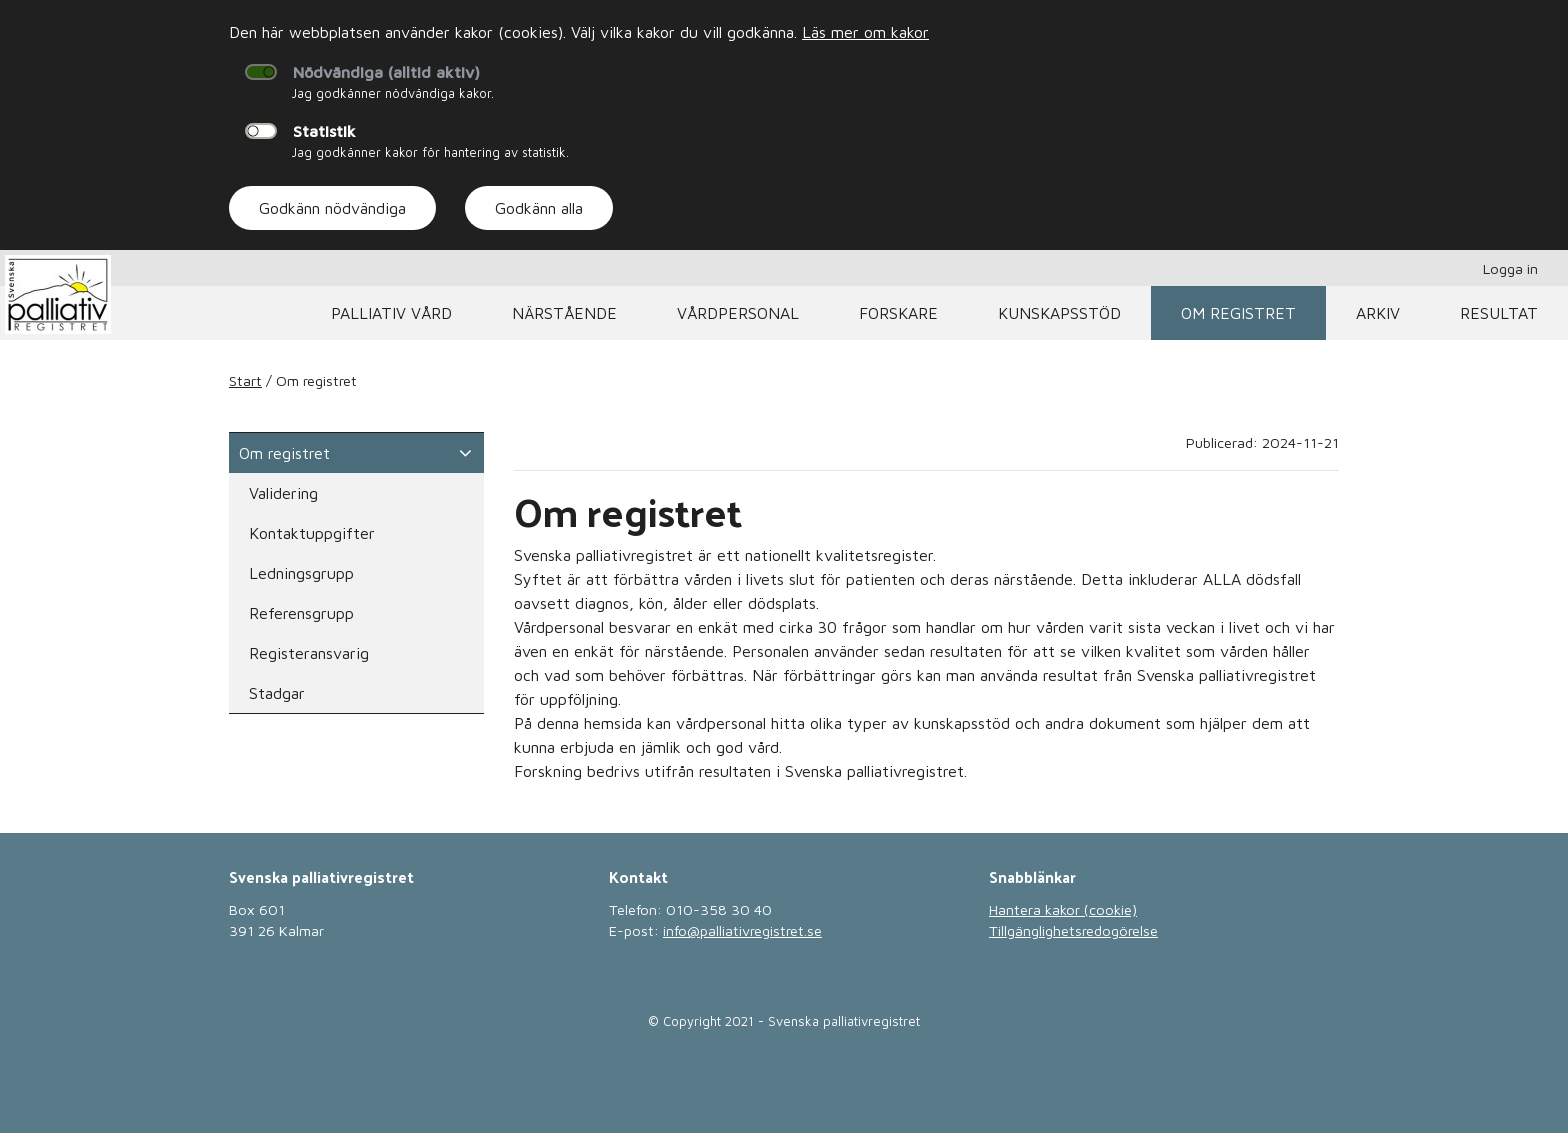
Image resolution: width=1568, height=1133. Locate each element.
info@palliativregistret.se (742, 930)
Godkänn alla (539, 208)
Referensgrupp (301, 613)
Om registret (1238, 313)
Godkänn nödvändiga (332, 208)
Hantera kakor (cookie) (1063, 909)
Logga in (1510, 268)
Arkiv (1378, 313)
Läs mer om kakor (865, 32)
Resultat (1499, 313)
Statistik (324, 131)
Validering (283, 493)
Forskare (898, 313)
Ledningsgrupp (301, 573)
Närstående (564, 313)
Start (245, 380)
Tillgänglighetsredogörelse (1073, 930)
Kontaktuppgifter (312, 533)
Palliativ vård (391, 313)
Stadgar (277, 693)
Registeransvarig (309, 653)
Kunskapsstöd (1059, 313)
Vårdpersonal (738, 313)
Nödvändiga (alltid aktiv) (386, 72)
